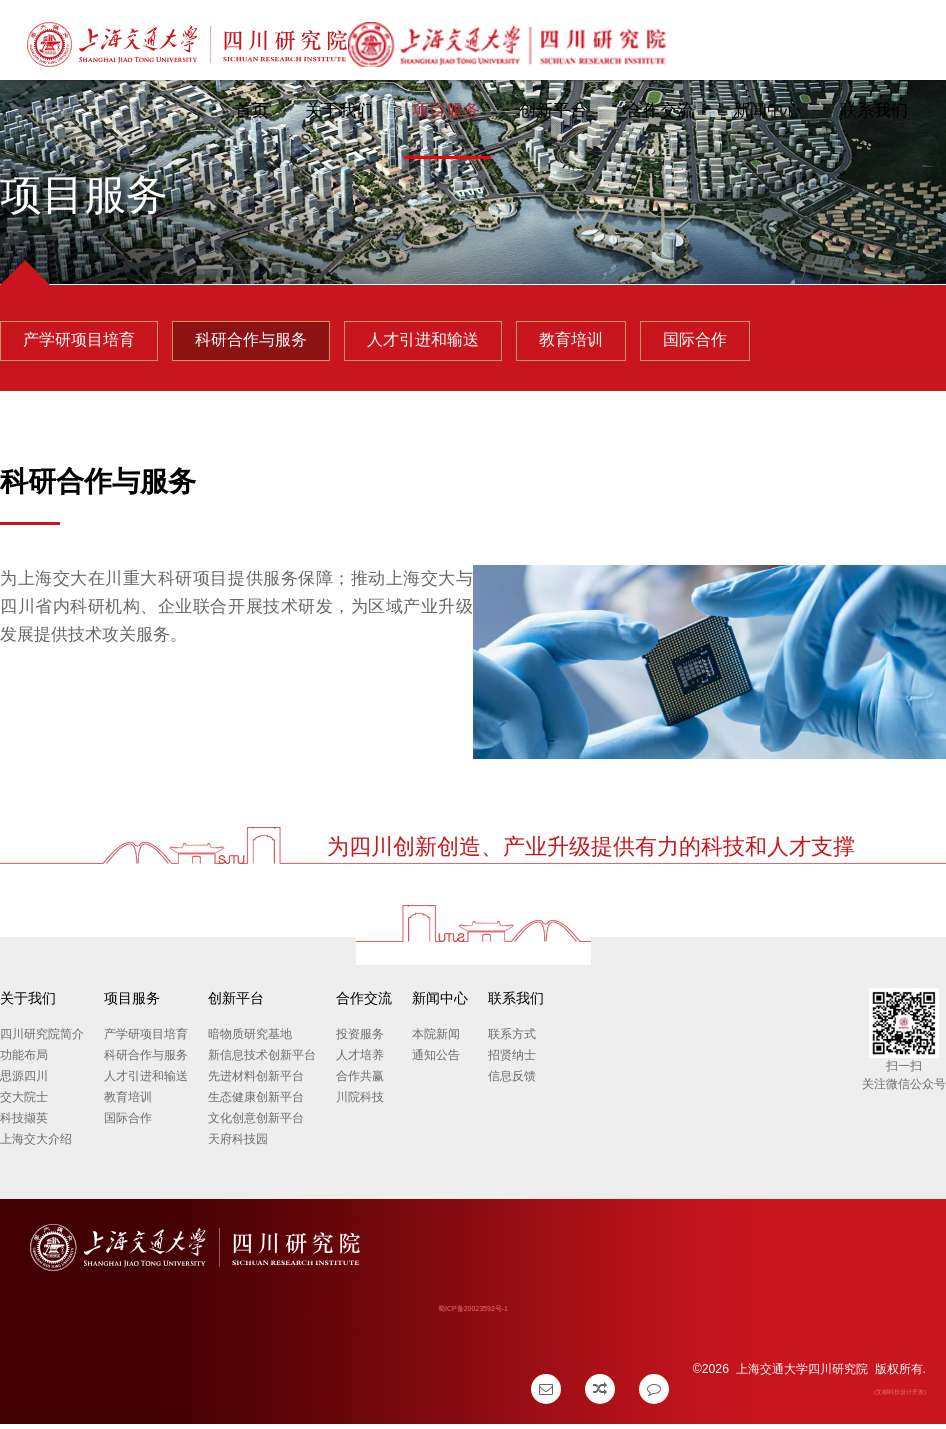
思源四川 (24, 1082)
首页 (249, 110)
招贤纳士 (512, 1061)
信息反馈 (512, 1082)
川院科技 (360, 1103)
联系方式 (512, 1040)
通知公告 (436, 1061)
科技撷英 (24, 1124)
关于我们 (336, 110)
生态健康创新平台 (256, 1103)
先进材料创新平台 (256, 1082)
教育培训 (128, 1103)
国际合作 (128, 1124)
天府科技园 (238, 1145)
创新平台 (550, 110)
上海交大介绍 (36, 1145)
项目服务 (443, 110)
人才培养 (360, 1061)
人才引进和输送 (146, 1082)
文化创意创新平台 (256, 1124)
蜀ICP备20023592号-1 (473, 1313)
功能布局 (24, 1061)
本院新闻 (436, 1040)
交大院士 (24, 1103)
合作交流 (657, 110)
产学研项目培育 (146, 1040)
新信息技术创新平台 (262, 1061)
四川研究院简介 (42, 1040)
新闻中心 (764, 110)
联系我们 (871, 110)
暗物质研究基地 (250, 1040)
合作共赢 (360, 1082)
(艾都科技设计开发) (900, 1396)
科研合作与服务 (146, 1061)
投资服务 (360, 1040)
